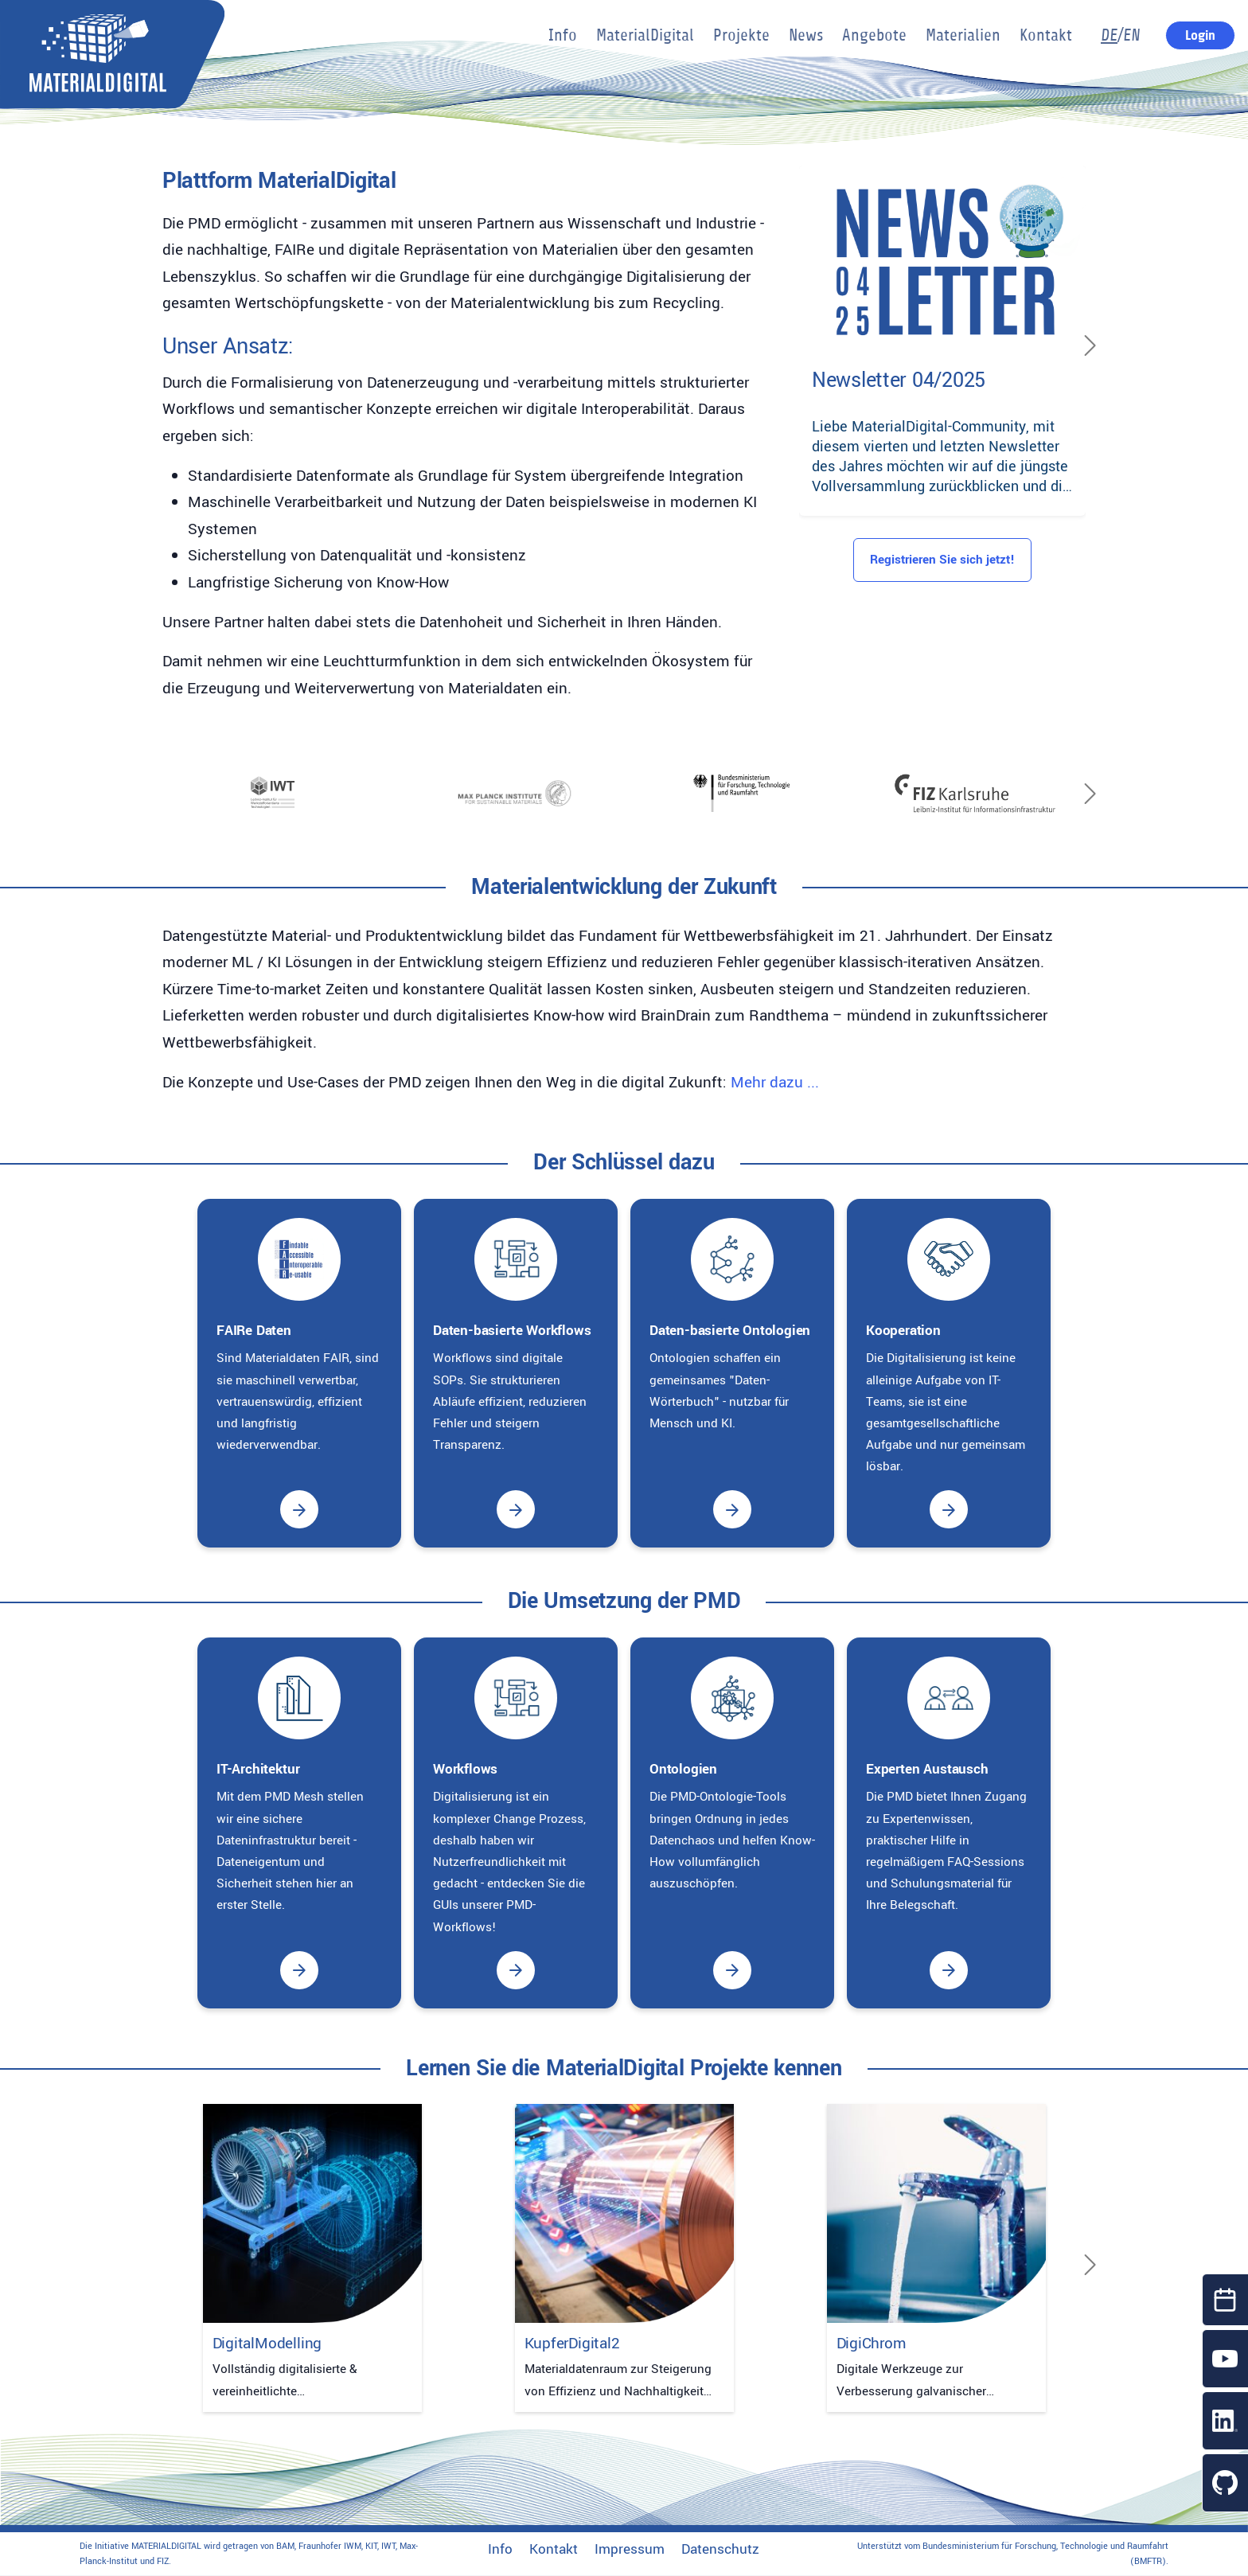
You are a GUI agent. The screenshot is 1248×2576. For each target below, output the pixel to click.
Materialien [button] (963, 35)
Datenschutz (720, 2549)
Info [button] (562, 35)
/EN (1120, 35)
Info (500, 2549)
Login (1200, 35)
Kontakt (553, 2549)
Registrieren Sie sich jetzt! (942, 559)
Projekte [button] (741, 35)
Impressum (630, 2549)
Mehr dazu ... (775, 1082)
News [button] (806, 35)
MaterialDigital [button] (645, 35)
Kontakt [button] (1046, 35)
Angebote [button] (874, 35)
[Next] (1090, 345)
